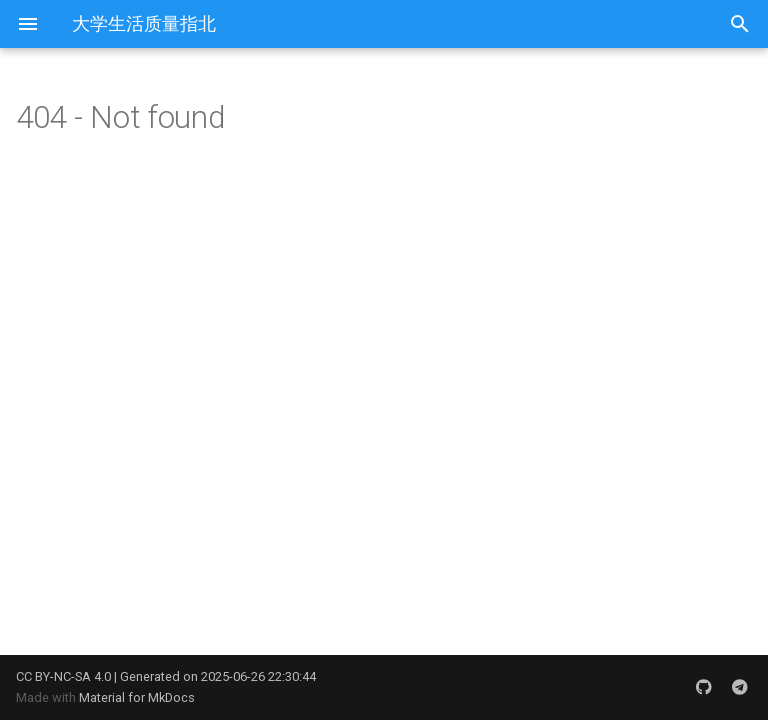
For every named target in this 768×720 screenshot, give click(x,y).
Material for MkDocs (137, 697)
